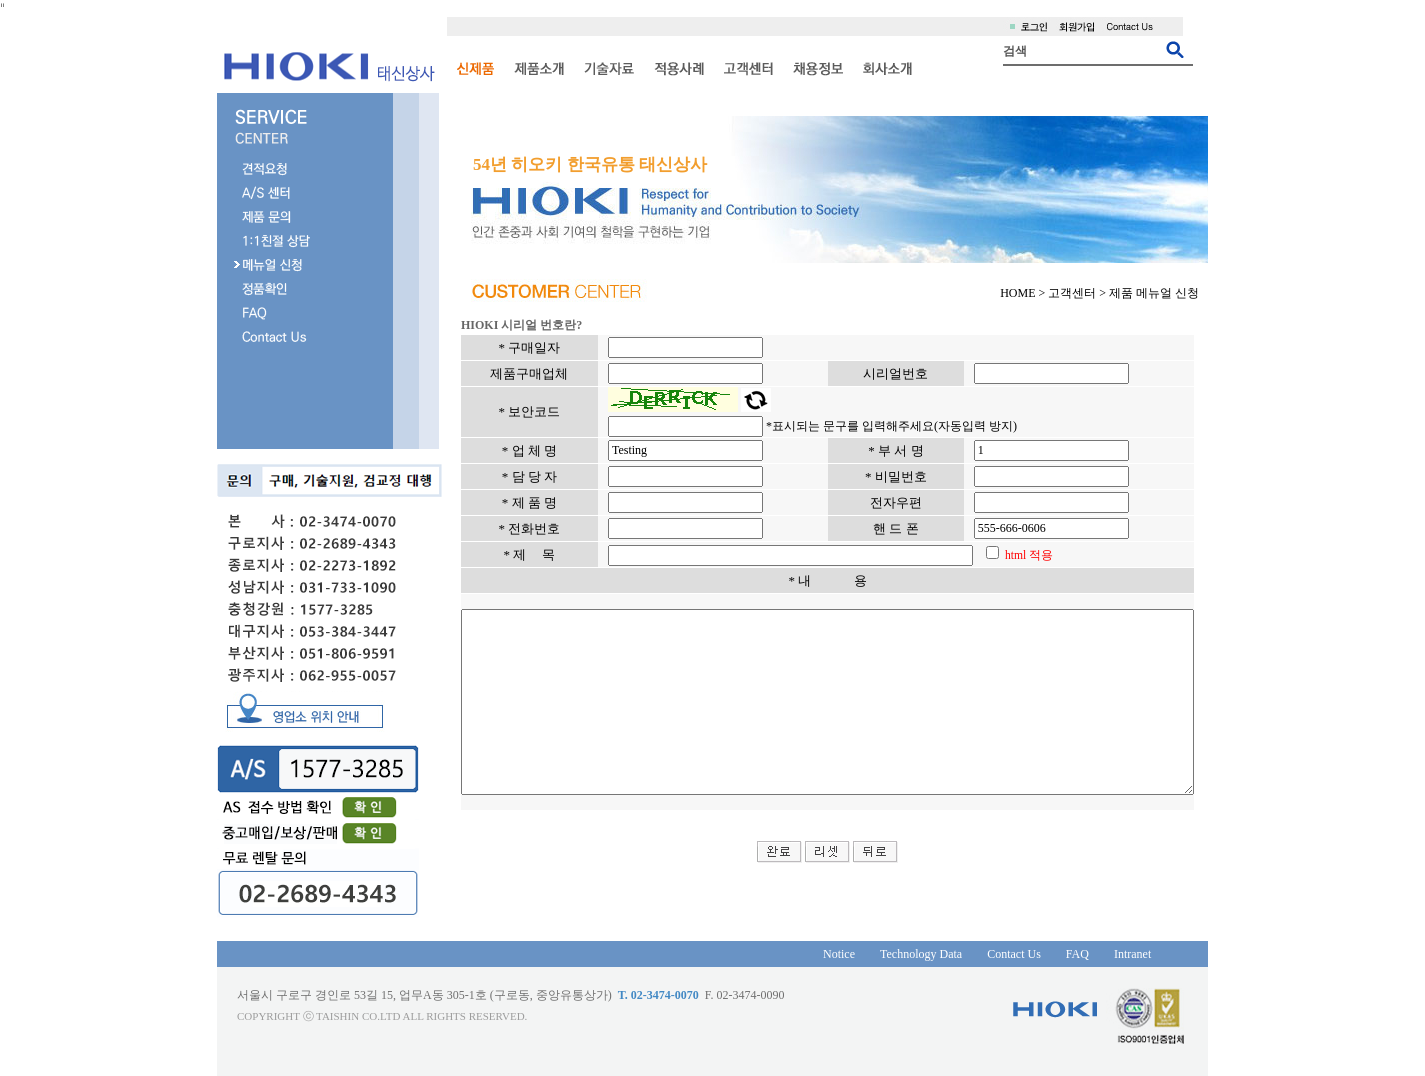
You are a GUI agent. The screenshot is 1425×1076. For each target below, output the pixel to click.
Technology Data (891, 954)
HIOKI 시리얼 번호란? (477, 325)
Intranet (1101, 954)
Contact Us (984, 954)
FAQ (1046, 954)
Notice (809, 954)
